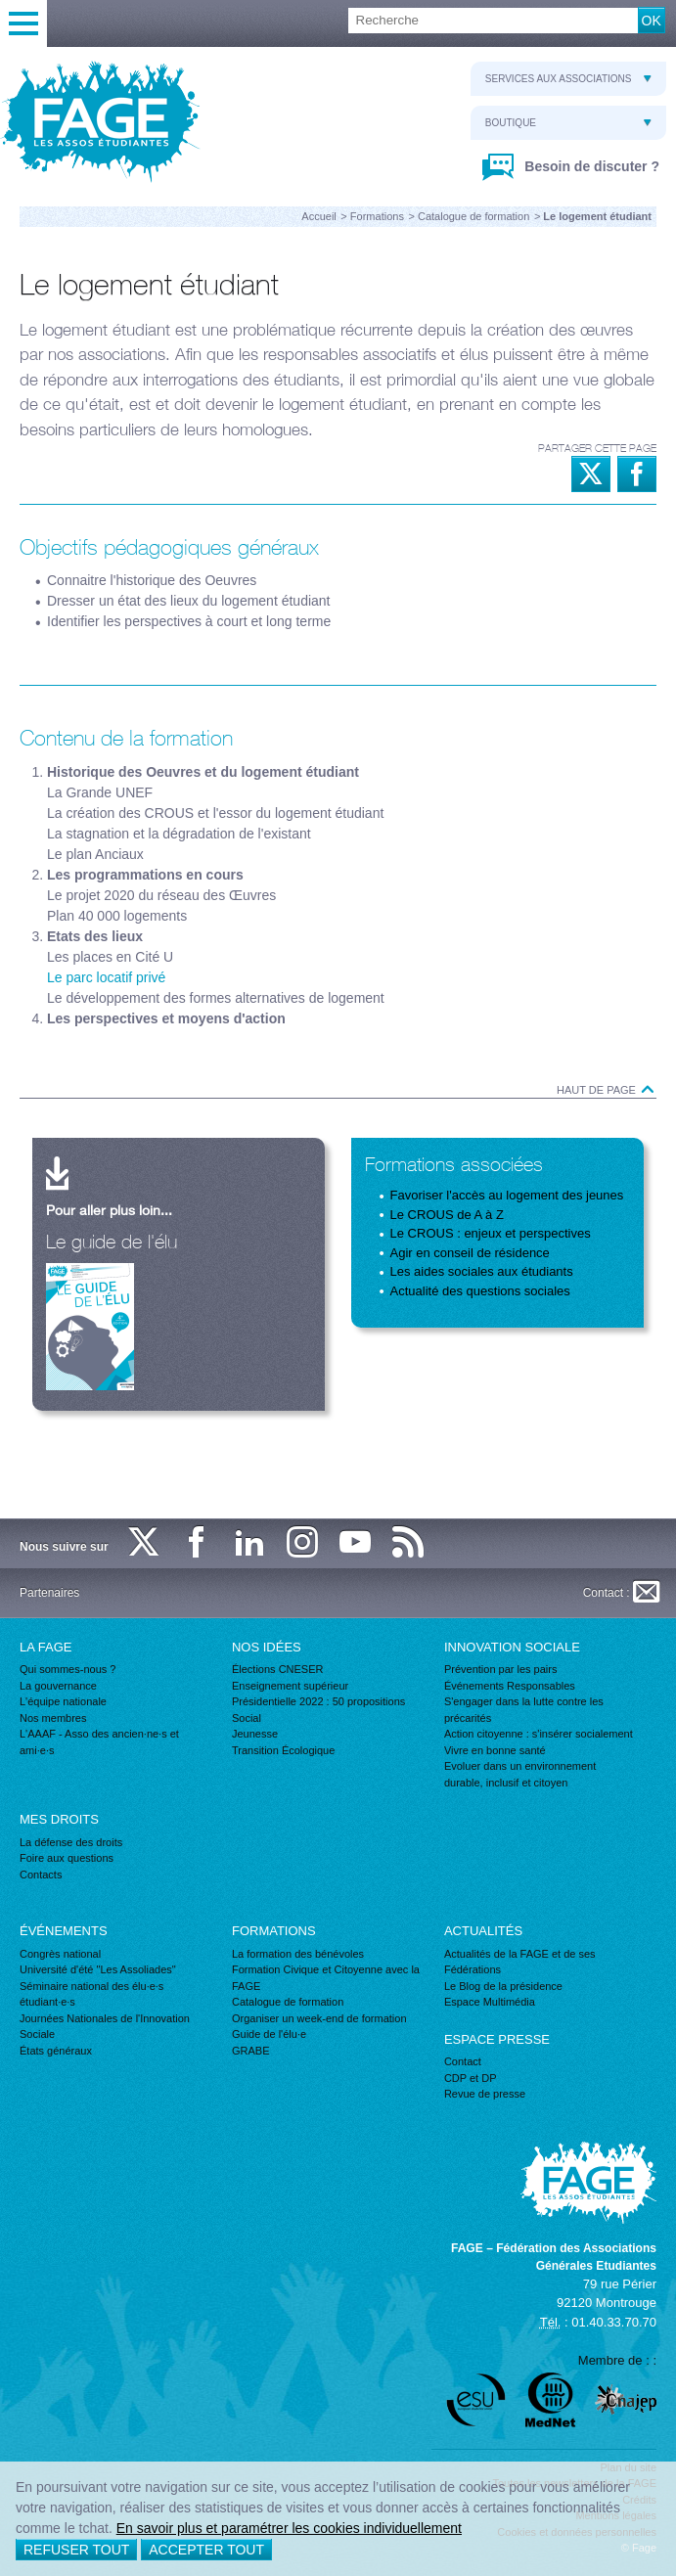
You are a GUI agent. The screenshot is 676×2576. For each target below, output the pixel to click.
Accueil (318, 216)
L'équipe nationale (63, 1701)
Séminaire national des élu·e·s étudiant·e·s (91, 1994)
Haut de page (606, 1090)
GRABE (251, 2050)
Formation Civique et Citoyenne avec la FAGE (326, 1978)
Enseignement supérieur (290, 1686)
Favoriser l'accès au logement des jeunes (507, 1195)
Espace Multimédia (489, 2002)
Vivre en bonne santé (495, 1750)
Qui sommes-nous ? (67, 1669)
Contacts (41, 1874)
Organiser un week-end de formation (319, 2018)
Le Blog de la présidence (503, 1986)
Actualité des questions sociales (480, 1291)
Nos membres (53, 1718)
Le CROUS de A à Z (447, 1214)
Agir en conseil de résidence (470, 1252)
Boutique (568, 122)
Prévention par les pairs (501, 1669)
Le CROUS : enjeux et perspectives (490, 1233)
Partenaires (49, 1593)
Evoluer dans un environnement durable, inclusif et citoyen (520, 1774)
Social (246, 1718)
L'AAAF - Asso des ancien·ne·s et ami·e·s (99, 1742)
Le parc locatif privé (106, 977)
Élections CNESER (278, 1669)
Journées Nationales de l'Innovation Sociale (105, 2026)
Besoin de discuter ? (589, 166)
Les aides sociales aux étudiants (481, 1271)
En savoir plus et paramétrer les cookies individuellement (289, 2528)
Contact (462, 2061)
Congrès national (60, 1954)
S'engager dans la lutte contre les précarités (524, 1709)
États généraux (56, 2050)
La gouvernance (58, 1686)
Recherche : (0, 8)
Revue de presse (484, 2094)
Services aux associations (568, 78)
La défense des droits (71, 1842)
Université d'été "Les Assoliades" (98, 1969)
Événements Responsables (509, 1686)
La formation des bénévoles (298, 1954)
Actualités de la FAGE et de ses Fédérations (520, 1962)
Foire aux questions (66, 1858)
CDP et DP (470, 2078)
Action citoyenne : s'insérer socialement (538, 1734)
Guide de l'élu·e (269, 2034)
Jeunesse (255, 1734)
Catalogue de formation (473, 216)
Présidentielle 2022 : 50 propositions (318, 1701)
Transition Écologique (283, 1750)
